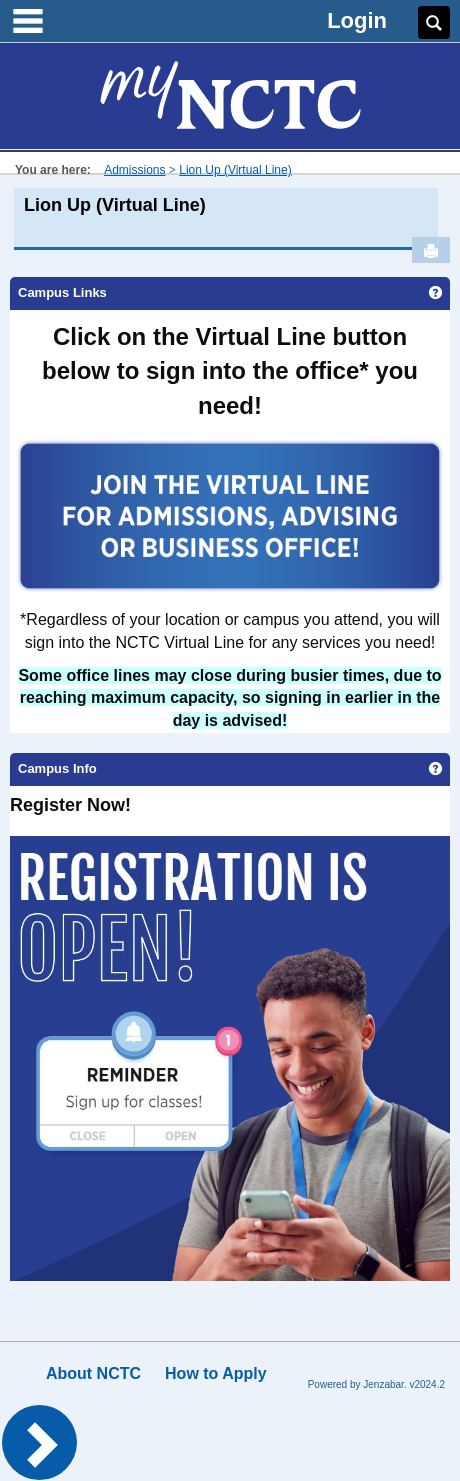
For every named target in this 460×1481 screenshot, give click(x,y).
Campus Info (57, 768)
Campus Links (62, 292)
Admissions (134, 170)
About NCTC (93, 1373)
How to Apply (216, 1373)
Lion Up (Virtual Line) (235, 170)
